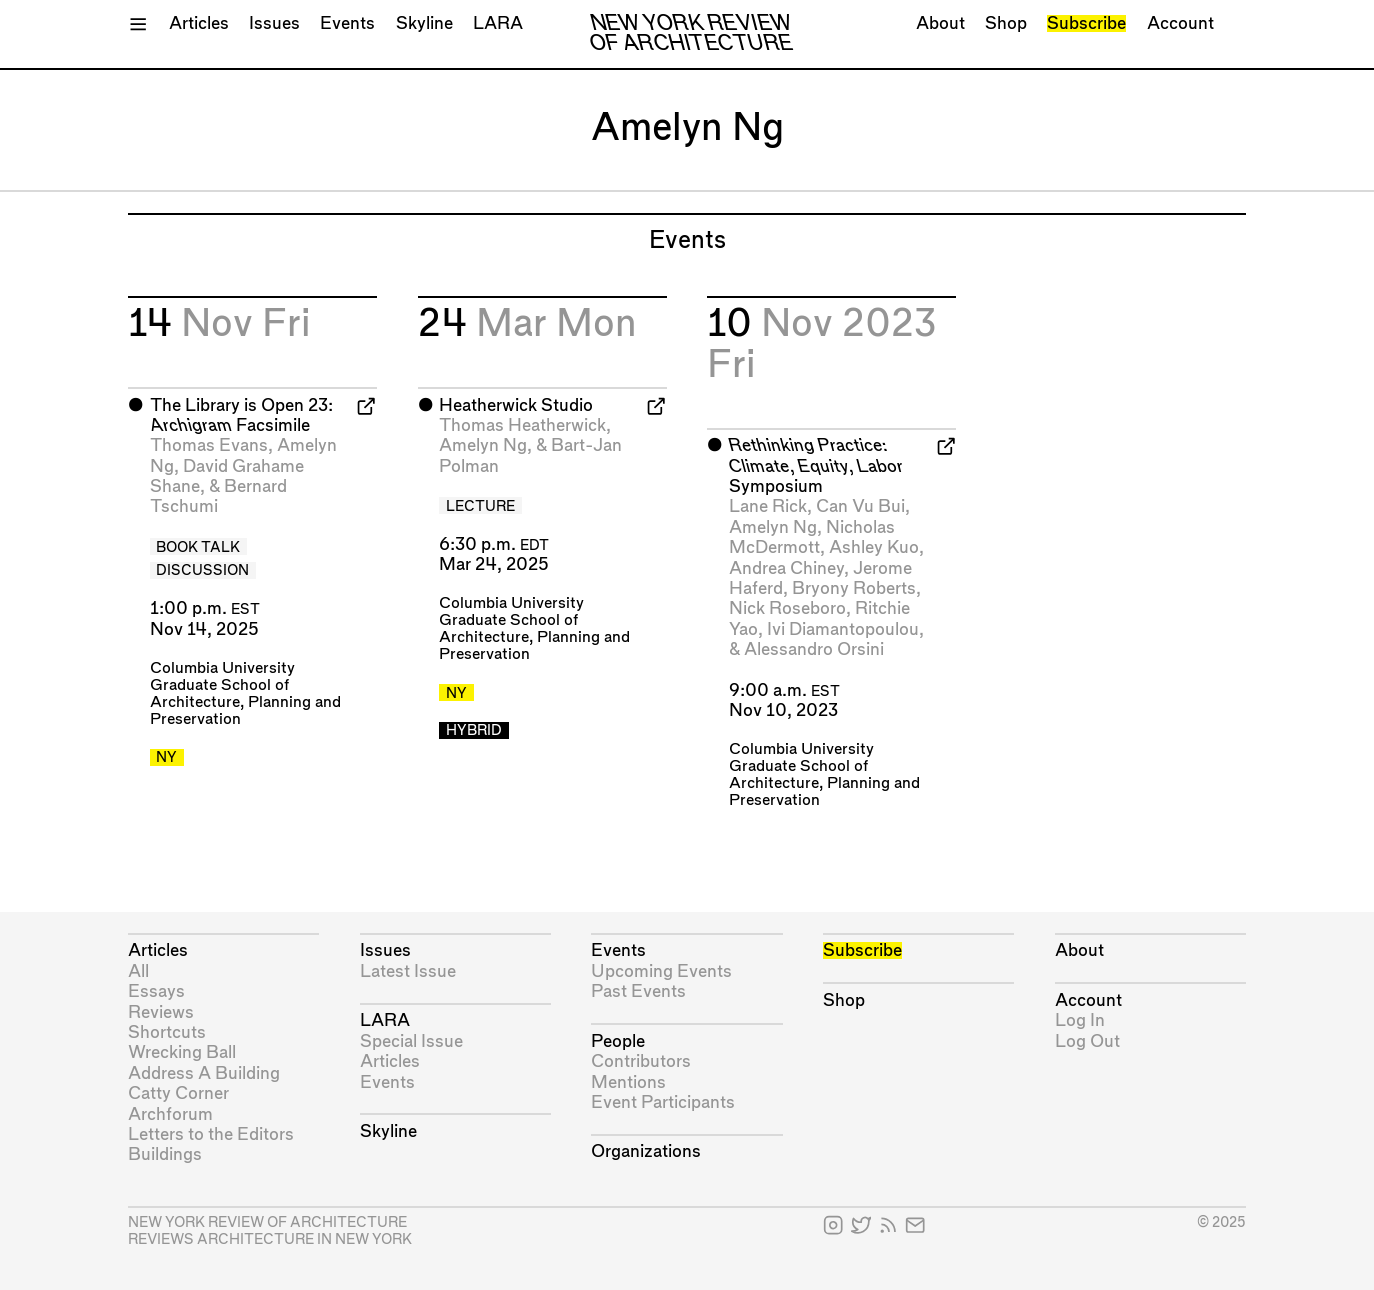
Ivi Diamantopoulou (843, 629)
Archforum (170, 1114)
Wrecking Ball (182, 1052)
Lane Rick (768, 506)
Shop (1006, 23)
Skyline (424, 23)
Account (1180, 23)
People (618, 1041)
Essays (156, 991)
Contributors (641, 1061)
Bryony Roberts (854, 588)
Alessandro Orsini (814, 649)
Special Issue (411, 1041)
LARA (498, 23)
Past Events (638, 991)
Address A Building (204, 1073)
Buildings (165, 1154)
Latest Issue (408, 971)
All (138, 971)
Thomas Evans (209, 445)
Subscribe (1086, 23)
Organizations (646, 1151)
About (940, 23)
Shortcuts (167, 1032)
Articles (199, 23)
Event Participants (663, 1102)
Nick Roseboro (787, 608)
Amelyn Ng (483, 445)
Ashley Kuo (874, 547)
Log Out (1087, 1041)
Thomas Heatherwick (522, 425)
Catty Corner (178, 1093)
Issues (274, 23)
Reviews (161, 1012)
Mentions (628, 1082)
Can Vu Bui (860, 506)
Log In (1080, 1020)
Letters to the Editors (211, 1134)
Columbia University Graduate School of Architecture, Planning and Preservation (824, 775)
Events (347, 23)
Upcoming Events (661, 971)
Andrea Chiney (786, 568)
